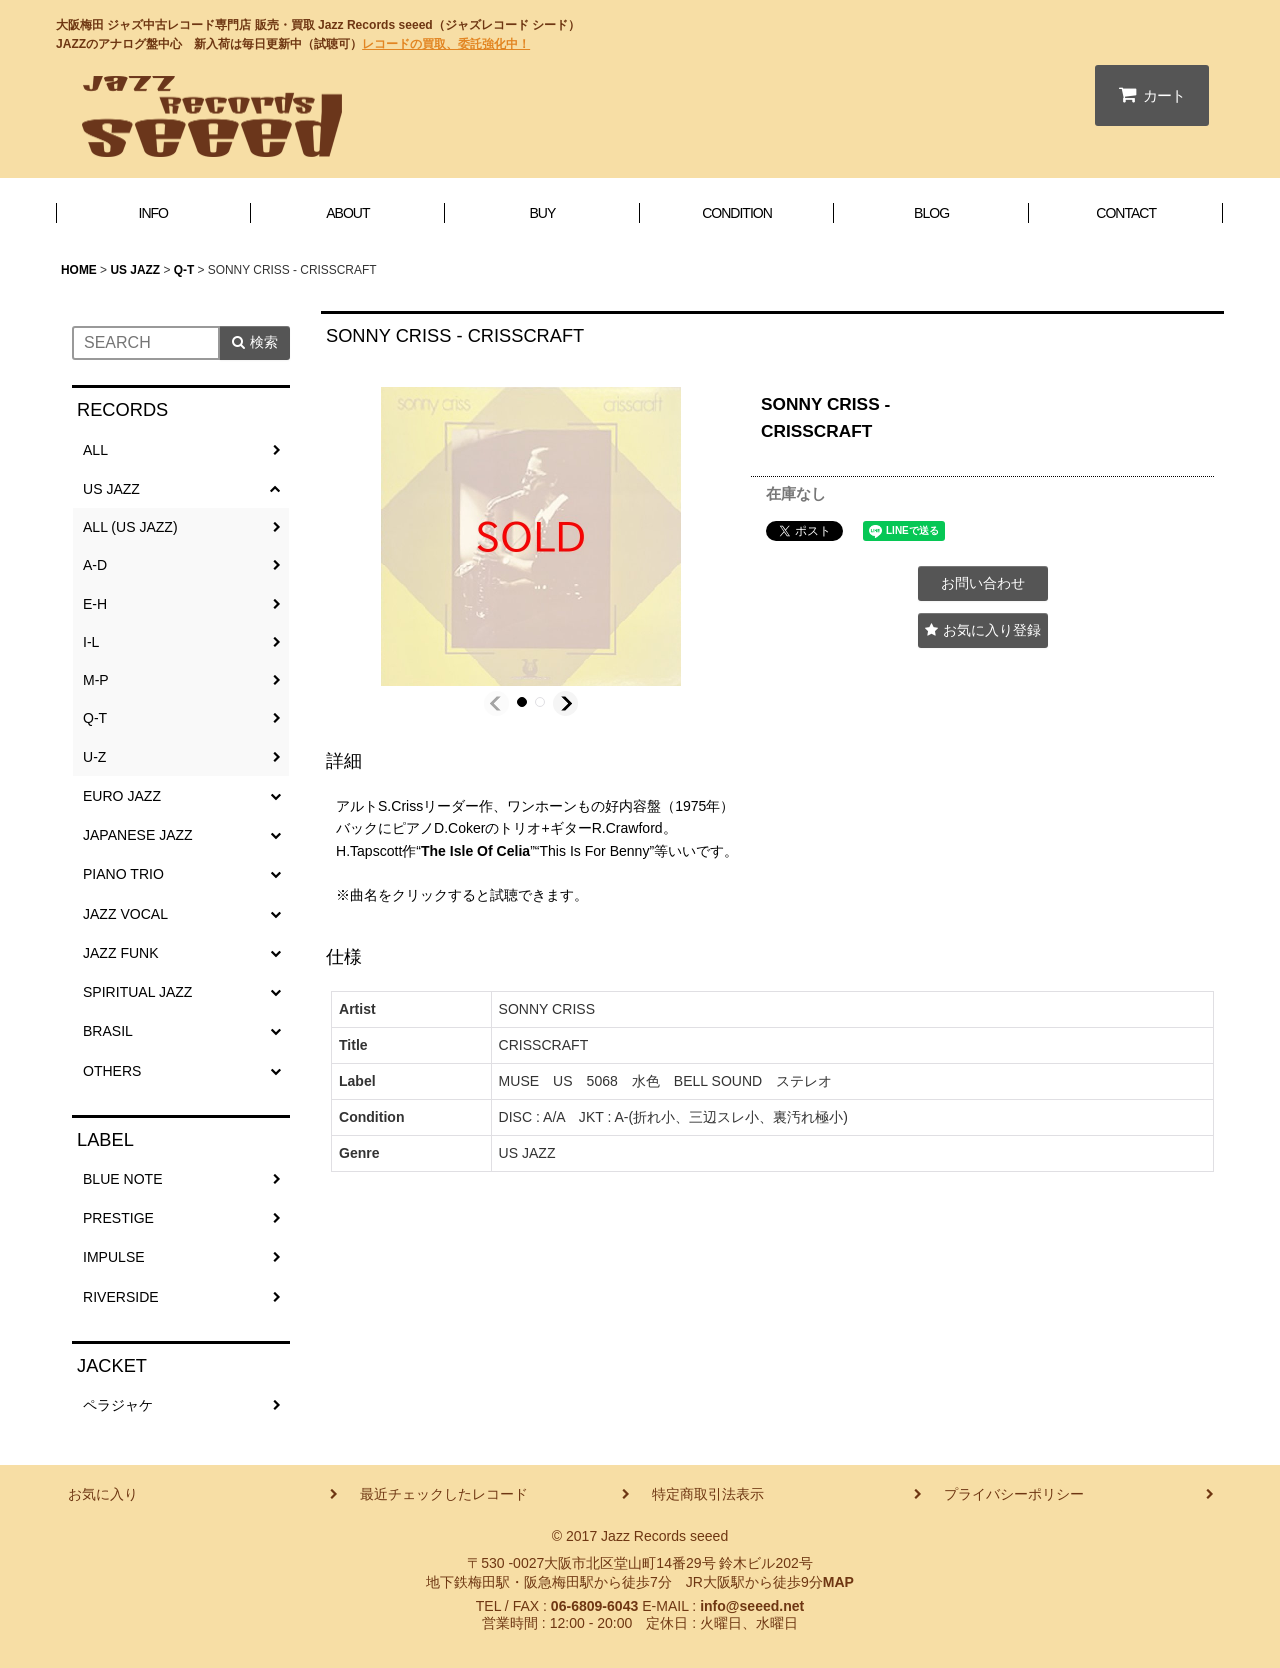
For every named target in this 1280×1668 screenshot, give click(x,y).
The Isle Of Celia (475, 851)
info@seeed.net (752, 1606)
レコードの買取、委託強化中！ (446, 44)
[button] (496, 703)
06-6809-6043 (594, 1606)
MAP (838, 1582)
